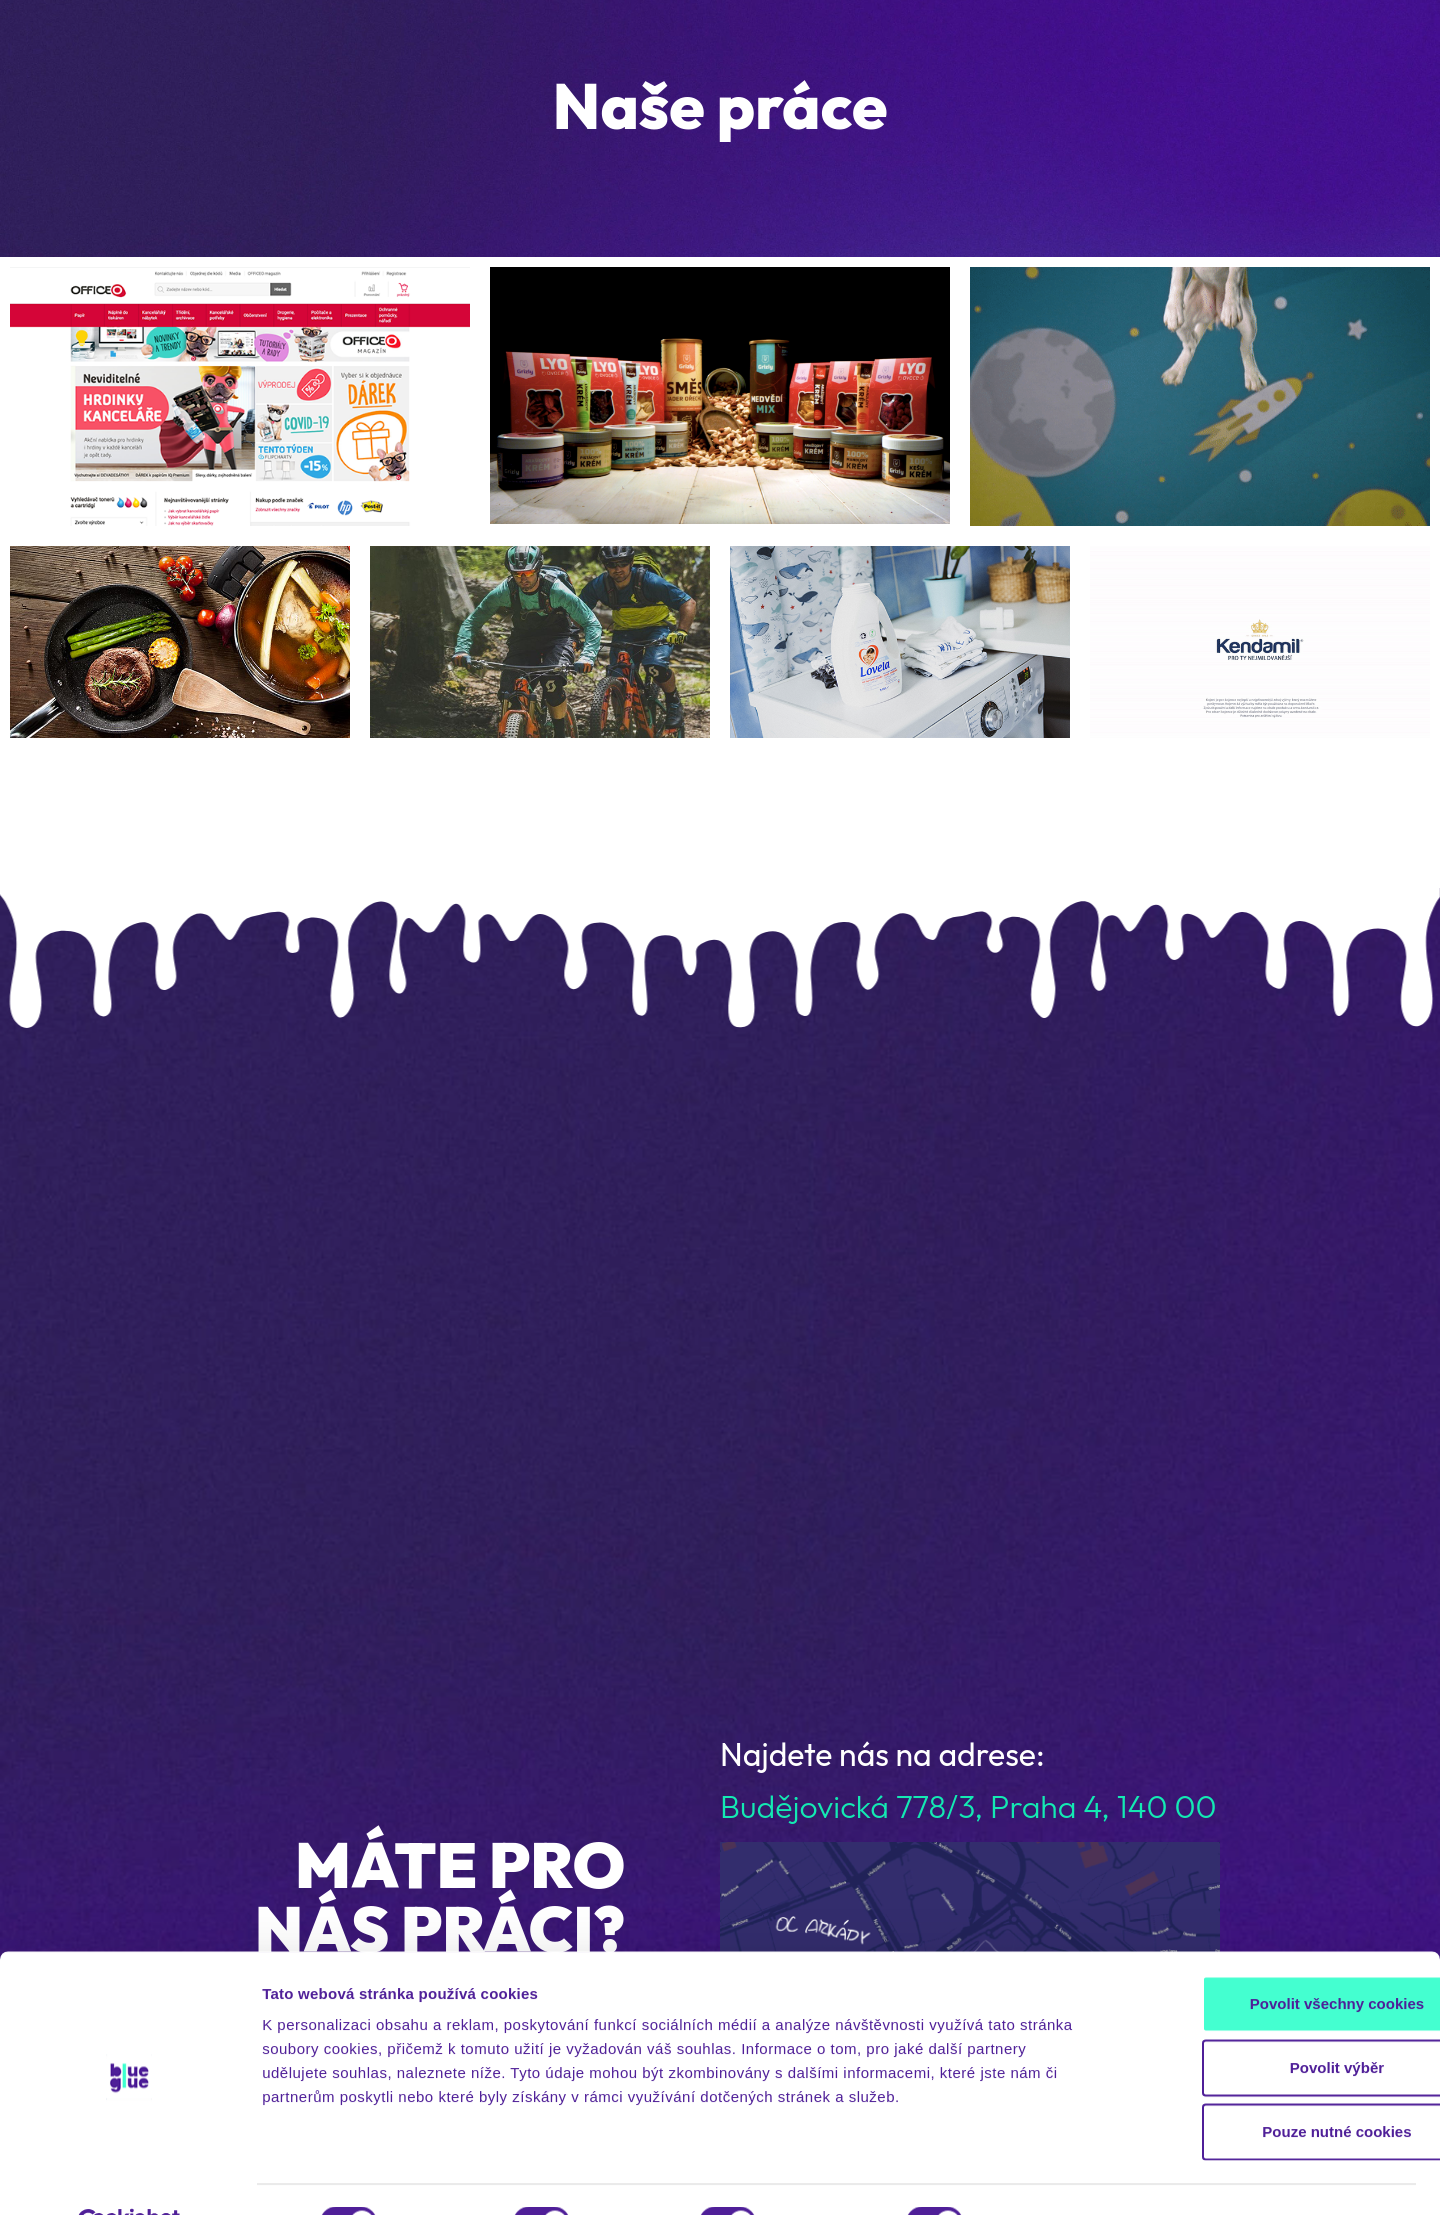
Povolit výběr (1273, 2019)
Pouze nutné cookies (1272, 2083)
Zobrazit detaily (1057, 2175)
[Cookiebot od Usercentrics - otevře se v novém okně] (129, 2176)
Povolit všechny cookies (1273, 1955)
